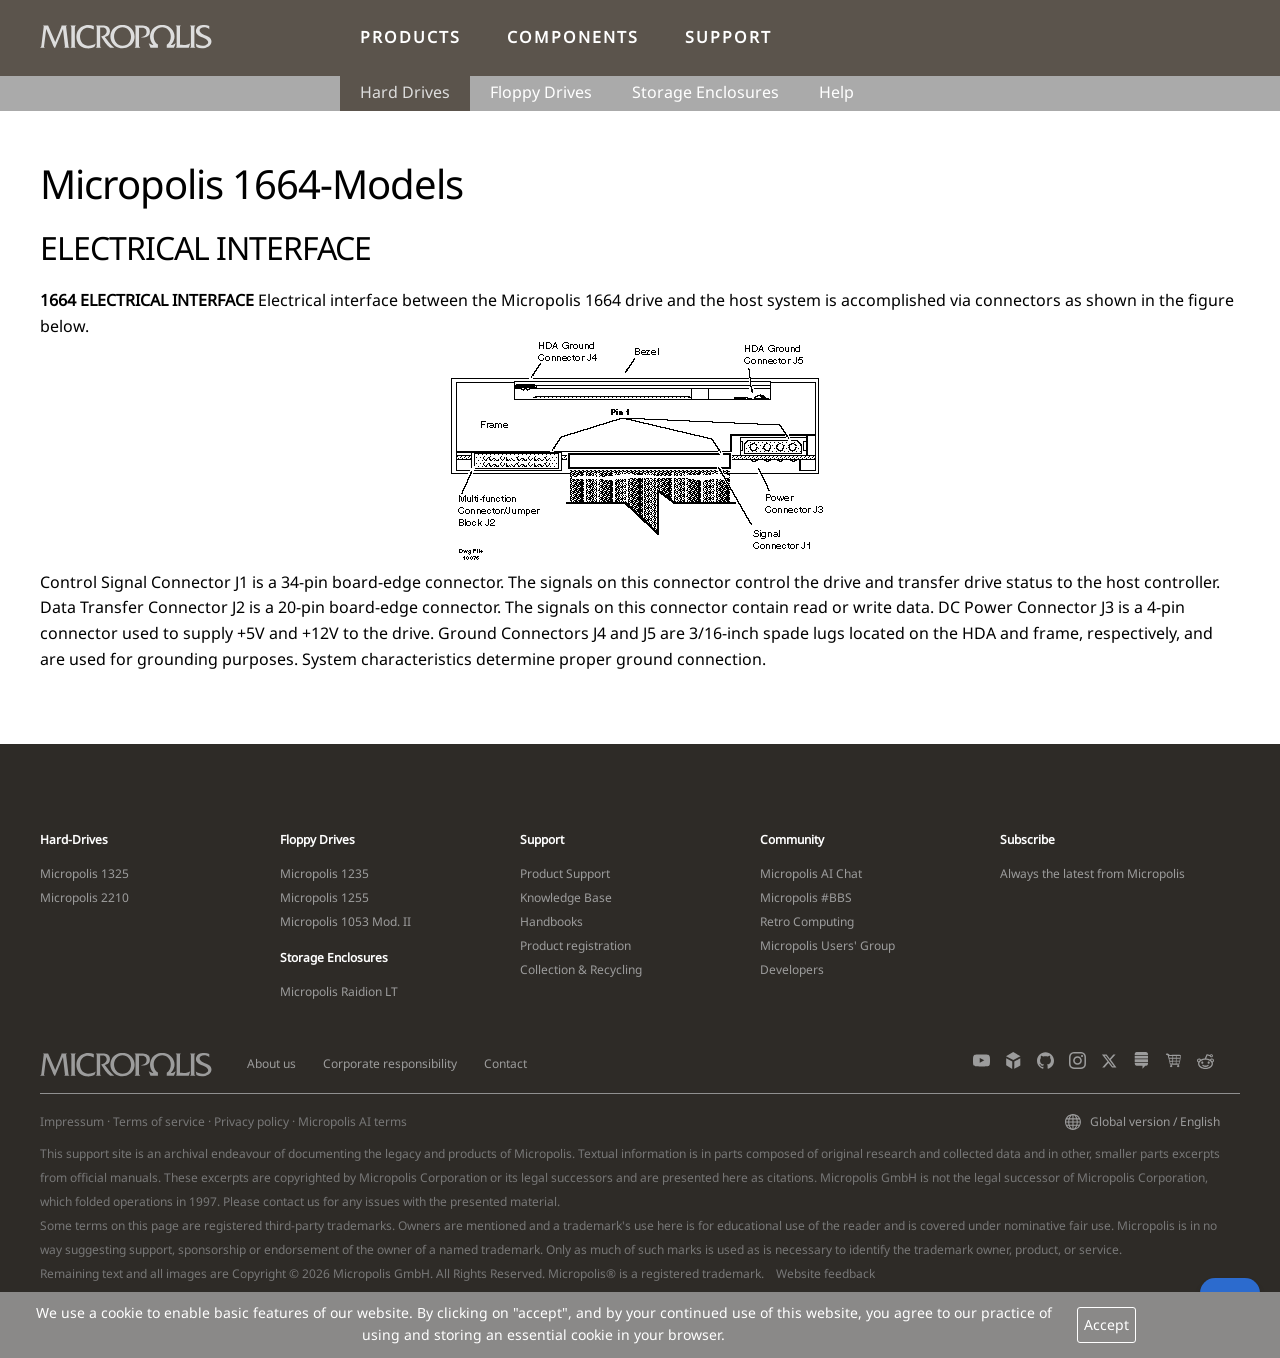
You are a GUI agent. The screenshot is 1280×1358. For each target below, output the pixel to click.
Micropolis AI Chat (811, 873)
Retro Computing (807, 921)
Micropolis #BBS (806, 897)
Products (410, 37)
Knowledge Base (566, 897)
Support (728, 37)
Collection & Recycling (581, 969)
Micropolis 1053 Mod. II (345, 921)
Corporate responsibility (390, 1063)
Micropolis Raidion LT (339, 991)
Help (836, 92)
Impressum (72, 1121)
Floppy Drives (541, 92)
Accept (1106, 1324)
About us (271, 1063)
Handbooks (551, 921)
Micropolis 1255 (324, 897)
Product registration (575, 945)
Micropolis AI (334, 1121)
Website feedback (825, 1273)
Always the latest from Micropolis (1092, 873)
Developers (792, 969)
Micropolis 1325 (84, 873)
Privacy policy (251, 1121)
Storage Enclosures (705, 92)
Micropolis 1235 (324, 873)
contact (283, 1201)
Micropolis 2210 (84, 897)
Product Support (565, 873)
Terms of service (159, 1121)
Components (573, 37)
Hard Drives (405, 92)
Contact (505, 1063)
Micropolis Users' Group (827, 945)
